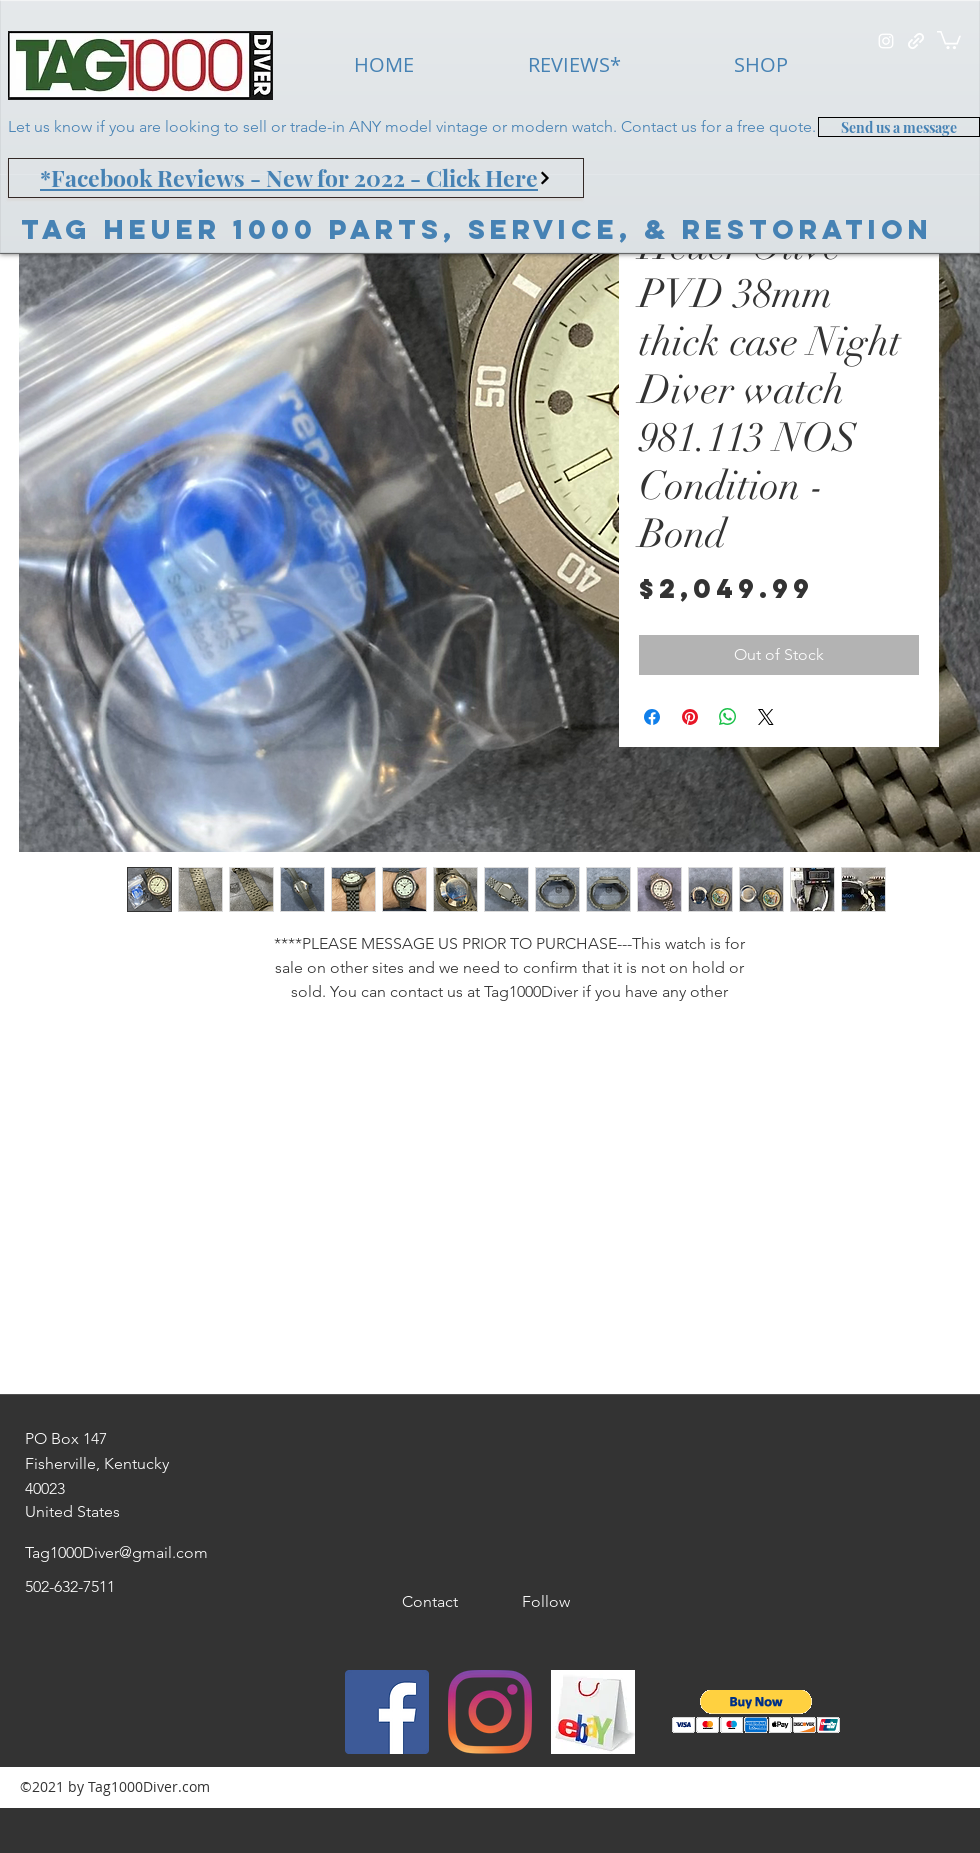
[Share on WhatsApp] (728, 717)
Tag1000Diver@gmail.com (116, 1552)
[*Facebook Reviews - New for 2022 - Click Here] (296, 178)
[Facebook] (387, 1712)
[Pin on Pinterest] (690, 717)
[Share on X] (766, 717)
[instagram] (886, 41)
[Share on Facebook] (652, 717)
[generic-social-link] (916, 41)
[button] (949, 39)
